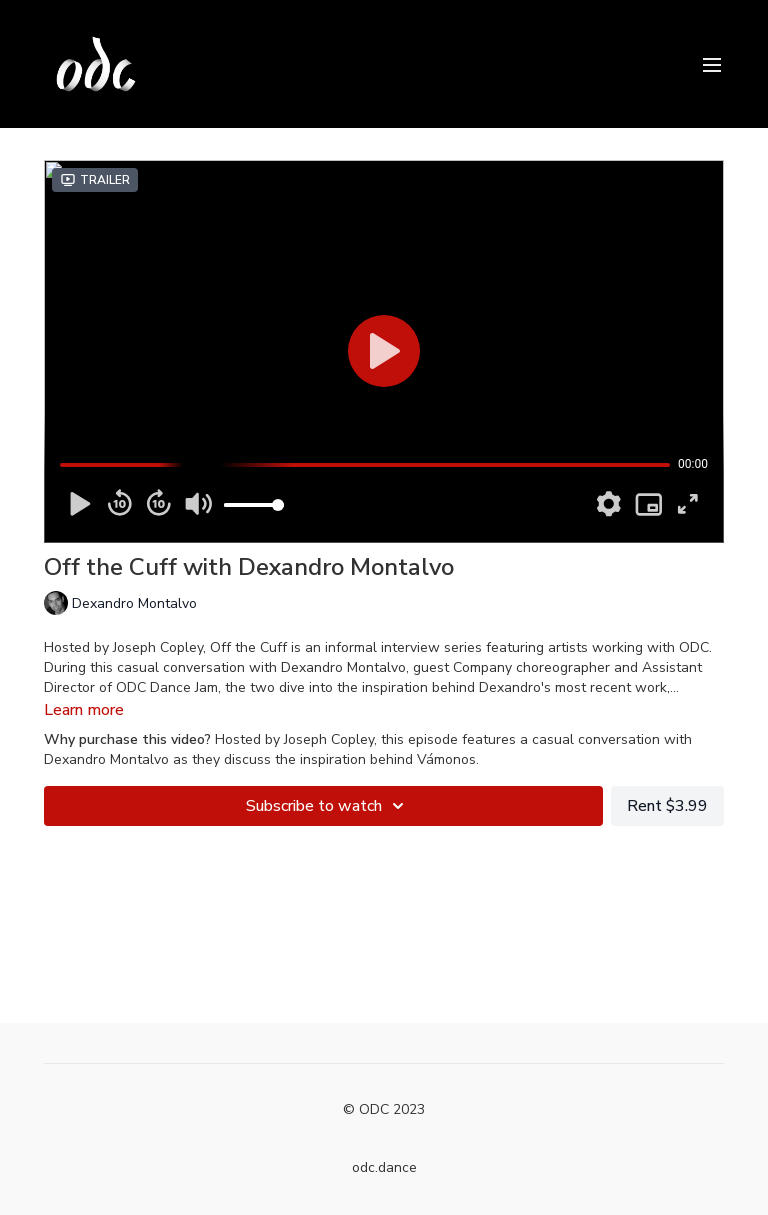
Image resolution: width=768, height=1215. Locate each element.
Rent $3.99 (667, 806)
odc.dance (384, 1167)
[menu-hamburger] (712, 63)
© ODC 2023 (384, 1110)
